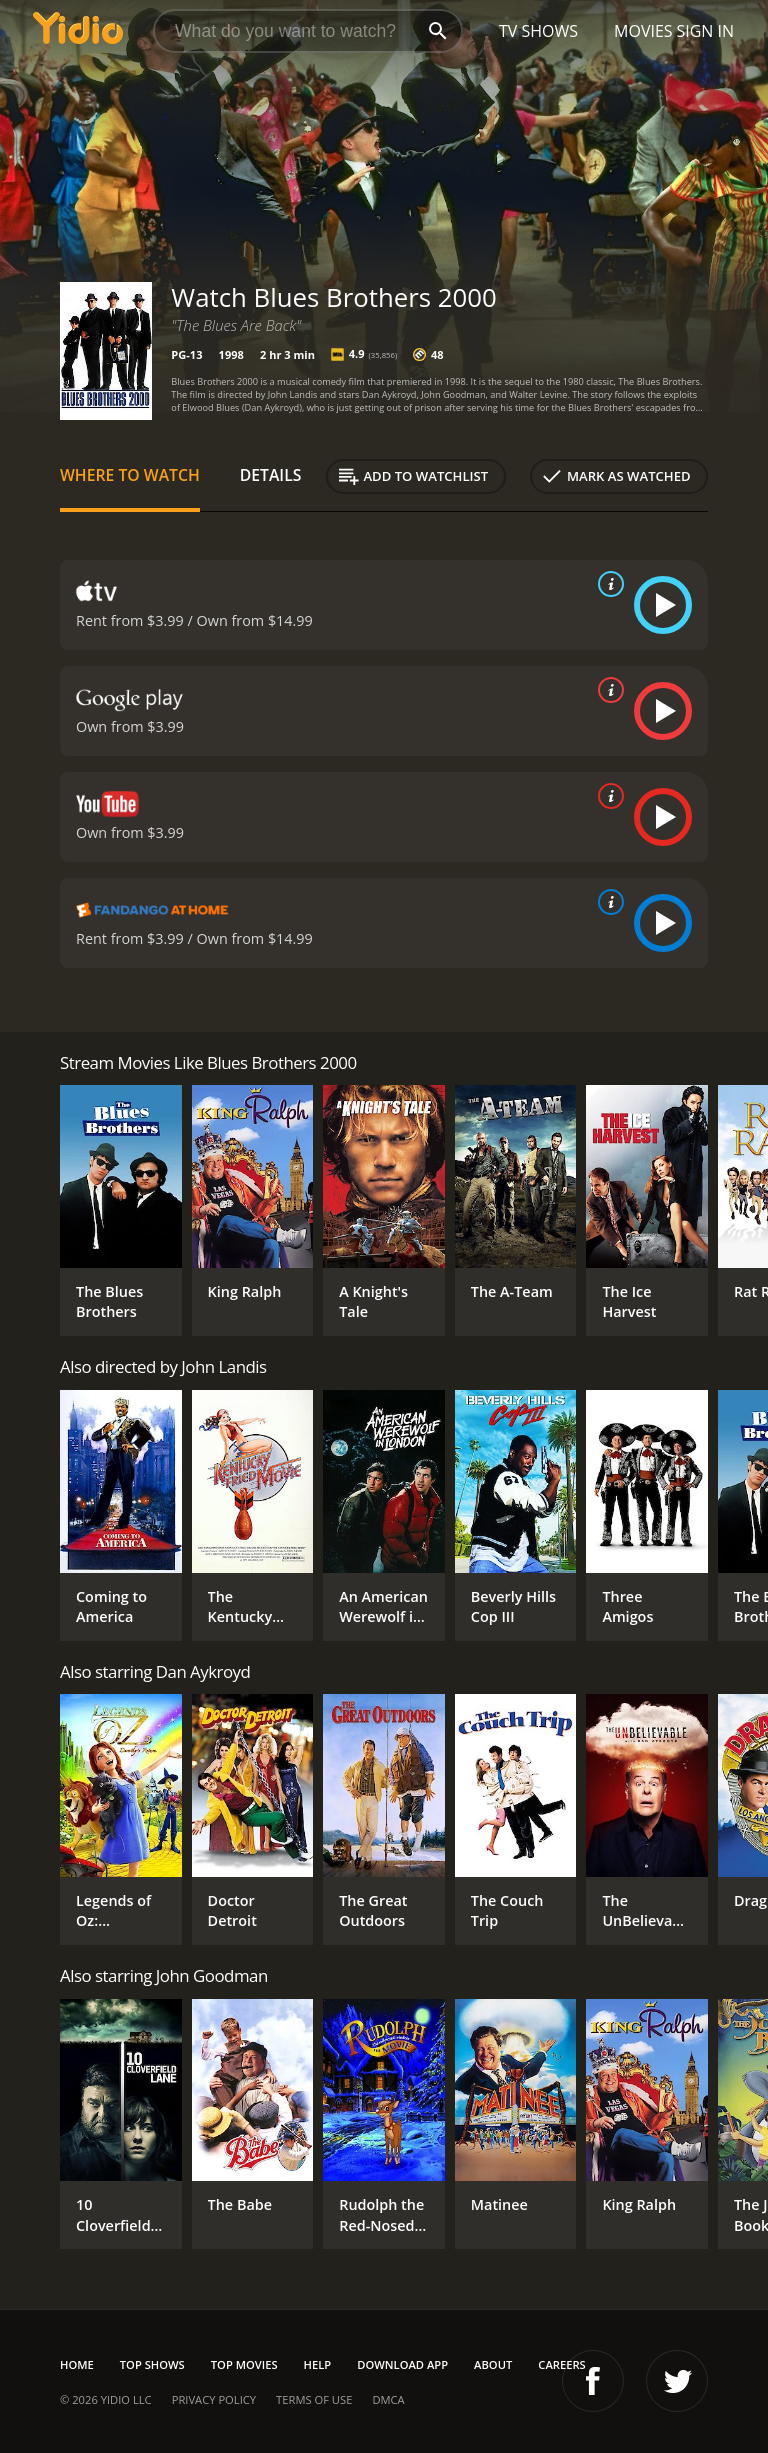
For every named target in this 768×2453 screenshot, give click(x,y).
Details (271, 475)
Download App (402, 2364)
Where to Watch (130, 475)
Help (318, 2364)
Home (77, 2364)
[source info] (607, 584)
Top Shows (152, 2364)
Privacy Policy (214, 2399)
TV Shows (538, 31)
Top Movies (244, 2364)
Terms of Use (314, 2399)
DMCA (388, 2399)
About (493, 2364)
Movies (643, 31)
